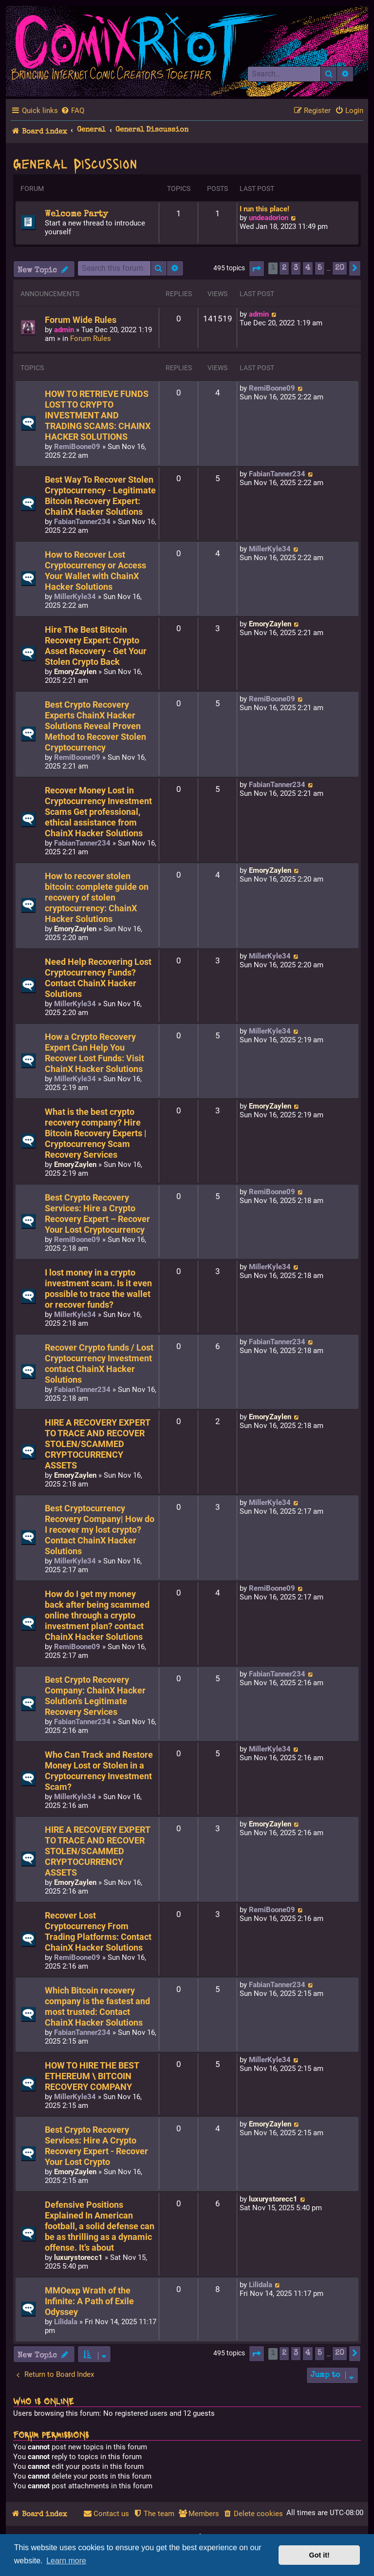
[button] (256, 269)
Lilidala (65, 2321)
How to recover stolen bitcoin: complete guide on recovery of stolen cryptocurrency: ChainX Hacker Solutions (97, 897)
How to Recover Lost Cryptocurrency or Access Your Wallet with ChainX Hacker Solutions (95, 570)
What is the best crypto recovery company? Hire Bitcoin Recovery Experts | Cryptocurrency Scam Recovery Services (96, 1133)
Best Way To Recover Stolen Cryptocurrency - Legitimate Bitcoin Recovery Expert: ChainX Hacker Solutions (100, 495)
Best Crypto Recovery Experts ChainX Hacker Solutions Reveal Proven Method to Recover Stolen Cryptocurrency (95, 726)
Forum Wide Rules (80, 320)
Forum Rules (90, 338)
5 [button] (320, 268)
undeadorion (268, 217)
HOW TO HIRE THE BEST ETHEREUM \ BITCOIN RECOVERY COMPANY (92, 2076)
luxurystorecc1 (78, 2257)
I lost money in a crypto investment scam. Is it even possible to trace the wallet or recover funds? (98, 1288)
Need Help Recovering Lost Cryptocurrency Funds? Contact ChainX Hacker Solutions (98, 978)
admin (64, 329)
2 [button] (284, 268)
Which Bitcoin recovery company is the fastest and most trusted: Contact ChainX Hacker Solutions (97, 2006)
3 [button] (296, 268)
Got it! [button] (319, 2555)
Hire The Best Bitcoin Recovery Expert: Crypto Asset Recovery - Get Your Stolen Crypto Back (96, 645)
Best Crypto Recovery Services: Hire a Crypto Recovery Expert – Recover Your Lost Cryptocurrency (97, 1213)
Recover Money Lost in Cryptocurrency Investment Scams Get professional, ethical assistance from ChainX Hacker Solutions (98, 812)
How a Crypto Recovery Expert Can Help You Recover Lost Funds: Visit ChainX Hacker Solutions (94, 1053)
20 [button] (339, 268)
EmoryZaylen (75, 671)
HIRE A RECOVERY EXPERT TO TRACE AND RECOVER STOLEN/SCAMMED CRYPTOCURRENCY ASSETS (97, 1444)
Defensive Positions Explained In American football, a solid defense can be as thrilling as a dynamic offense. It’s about (99, 2226)
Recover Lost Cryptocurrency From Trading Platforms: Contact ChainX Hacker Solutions (98, 1931)
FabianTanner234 (82, 521)
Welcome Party (76, 214)
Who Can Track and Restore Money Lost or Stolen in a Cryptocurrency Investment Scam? (99, 1770)
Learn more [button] (66, 2561)
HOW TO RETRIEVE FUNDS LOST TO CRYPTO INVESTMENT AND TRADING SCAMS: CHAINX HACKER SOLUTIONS (97, 415)
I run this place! (264, 209)
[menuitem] (72, 110)
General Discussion (75, 162)
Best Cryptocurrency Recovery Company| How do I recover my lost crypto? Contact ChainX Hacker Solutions (99, 1530)
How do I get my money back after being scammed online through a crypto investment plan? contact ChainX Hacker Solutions (97, 1615)
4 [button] (307, 268)
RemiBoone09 (77, 446)
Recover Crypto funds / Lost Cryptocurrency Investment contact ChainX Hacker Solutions (99, 1363)
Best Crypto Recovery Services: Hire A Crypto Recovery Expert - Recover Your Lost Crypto (96, 2146)
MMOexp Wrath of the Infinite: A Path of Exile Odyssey (89, 2301)
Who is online (43, 2401)
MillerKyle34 (75, 596)
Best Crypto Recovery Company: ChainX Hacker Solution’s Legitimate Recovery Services (95, 1695)
